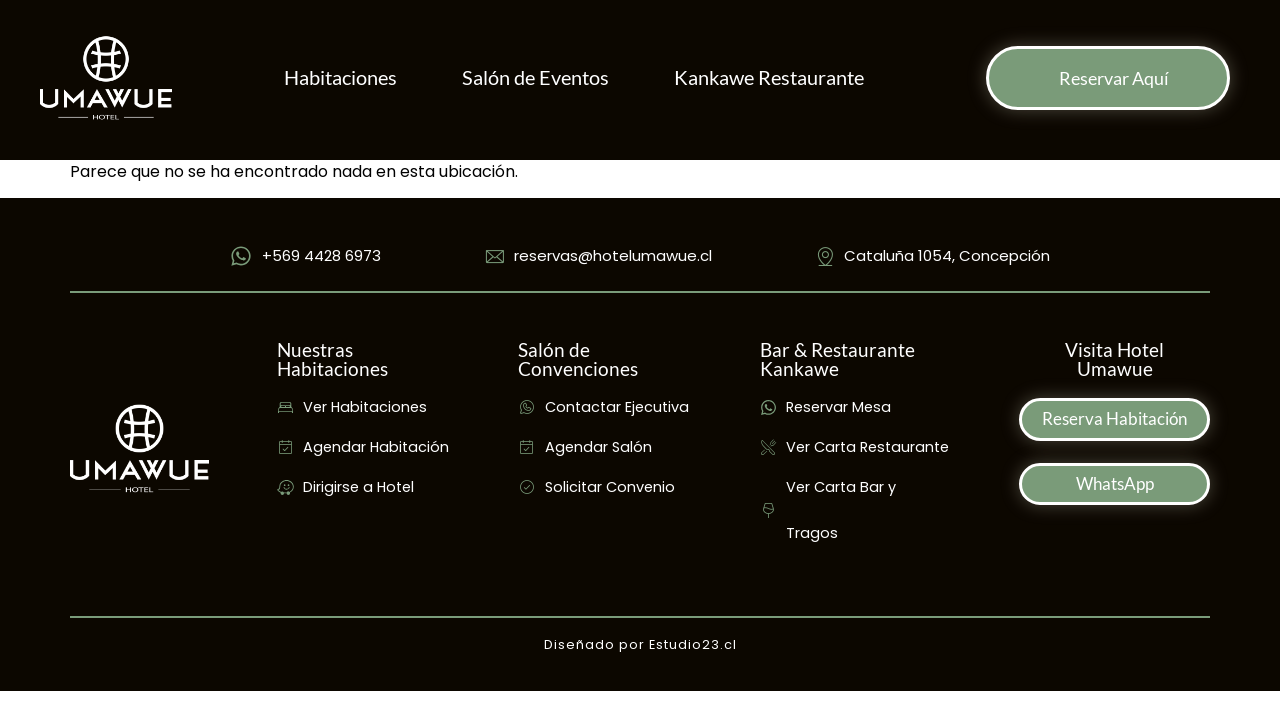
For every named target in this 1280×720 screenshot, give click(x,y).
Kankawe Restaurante (769, 77)
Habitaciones (340, 77)
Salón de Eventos (535, 77)
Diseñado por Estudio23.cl (640, 644)
